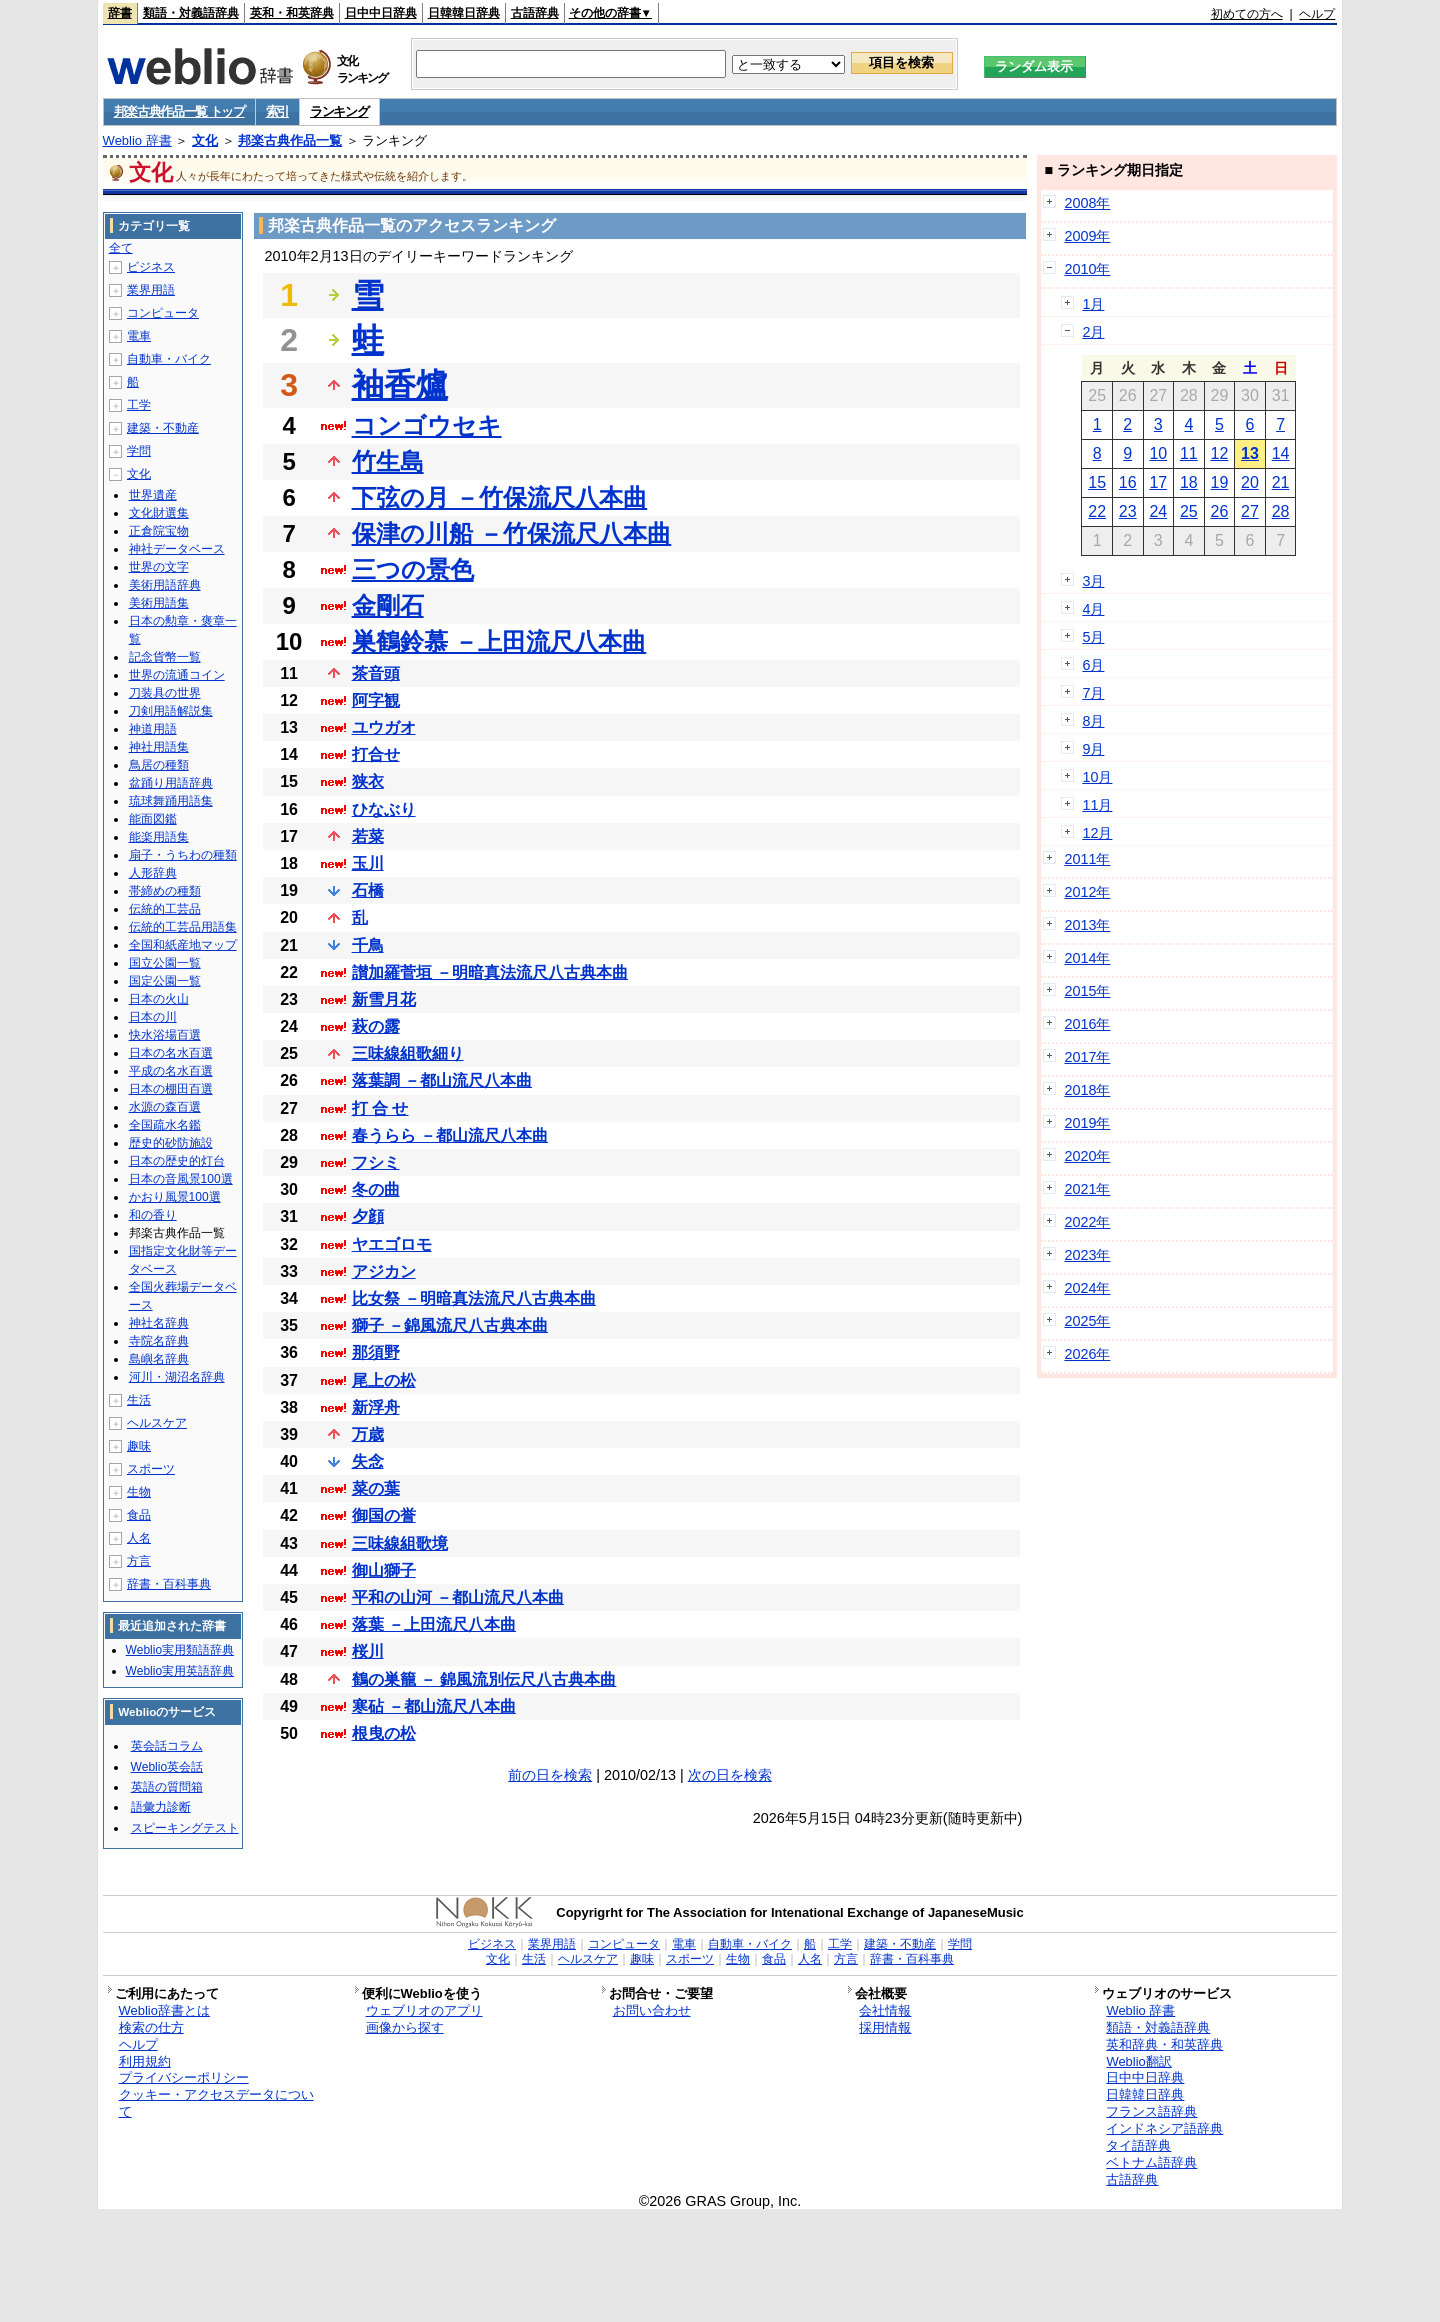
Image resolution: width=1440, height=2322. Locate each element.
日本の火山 (159, 999)
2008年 (1087, 203)
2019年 (1087, 1123)
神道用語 (153, 729)
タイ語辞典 (1138, 2145)
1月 (1093, 304)
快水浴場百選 (165, 1035)
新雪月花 (384, 999)
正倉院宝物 (159, 531)
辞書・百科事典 (169, 1584)
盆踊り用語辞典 (171, 783)
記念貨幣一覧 (165, 657)
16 (1128, 482)
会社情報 (885, 2010)
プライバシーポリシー (184, 2077)
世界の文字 (159, 567)
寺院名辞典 (159, 1341)
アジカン (384, 1271)
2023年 (1087, 1255)
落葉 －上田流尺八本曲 (434, 1624)
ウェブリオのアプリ (424, 2010)
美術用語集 (159, 603)
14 (1281, 453)
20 (1250, 482)
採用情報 (885, 2027)
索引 (277, 111)
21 (1281, 482)
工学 (139, 405)
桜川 (368, 1651)
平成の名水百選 (171, 1071)
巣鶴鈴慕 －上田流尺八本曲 (499, 641)
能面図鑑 (153, 819)
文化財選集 (159, 513)
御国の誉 (384, 1515)
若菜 (368, 836)
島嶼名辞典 (159, 1359)
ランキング (339, 111)
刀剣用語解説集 (171, 711)
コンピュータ (163, 313)
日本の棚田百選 (171, 1089)
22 (1097, 511)
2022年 (1087, 1222)
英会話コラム (167, 1746)
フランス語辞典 (1151, 2111)
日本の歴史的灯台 (177, 1161)
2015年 (1087, 991)
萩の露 (376, 1026)
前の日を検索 (550, 1775)
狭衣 (368, 781)
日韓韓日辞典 (464, 13)
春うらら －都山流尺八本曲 (450, 1135)
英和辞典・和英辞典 (1164, 2044)
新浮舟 (376, 1407)
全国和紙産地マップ (183, 945)
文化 (205, 140)
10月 (1097, 777)
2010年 (1087, 269)
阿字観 (376, 700)
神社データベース (177, 549)
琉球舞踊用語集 (171, 801)
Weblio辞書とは (164, 2010)
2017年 (1087, 1057)
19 (1220, 482)
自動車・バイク (169, 359)
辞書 (120, 13)
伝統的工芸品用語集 (183, 927)
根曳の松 (384, 1733)
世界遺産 (153, 495)
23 (1128, 511)
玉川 (368, 863)
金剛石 (388, 605)
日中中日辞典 (381, 13)
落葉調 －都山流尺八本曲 (442, 1080)
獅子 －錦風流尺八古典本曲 (450, 1325)
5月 (1093, 637)
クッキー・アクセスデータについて (216, 2103)
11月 (1097, 805)
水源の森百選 (165, 1107)
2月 (1093, 332)
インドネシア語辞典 (1164, 2128)
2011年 (1087, 859)
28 (1281, 511)
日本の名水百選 (171, 1053)
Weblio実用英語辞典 (180, 1671)
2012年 (1087, 892)
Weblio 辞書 (137, 140)
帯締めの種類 (165, 891)
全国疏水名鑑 (165, 1125)
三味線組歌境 (400, 1543)
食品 (139, 1515)
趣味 (139, 1446)
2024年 (1087, 1288)
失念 (368, 1461)
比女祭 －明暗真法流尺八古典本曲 (474, 1298)
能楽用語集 (159, 837)
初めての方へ (1247, 14)
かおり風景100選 (175, 1197)
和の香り (153, 1215)
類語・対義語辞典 (191, 13)
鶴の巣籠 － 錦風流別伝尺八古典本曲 (484, 1679)
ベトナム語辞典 (1151, 2162)
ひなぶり (384, 809)
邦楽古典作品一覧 (290, 140)
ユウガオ (384, 727)
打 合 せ (380, 1108)
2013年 (1087, 925)
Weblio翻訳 (1138, 2061)
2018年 (1087, 1090)
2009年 (1087, 236)
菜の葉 (376, 1488)
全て (121, 248)
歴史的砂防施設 (171, 1143)
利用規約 (145, 2061)
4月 (1093, 609)
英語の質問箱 (167, 1787)
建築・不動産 (163, 428)
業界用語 (151, 290)
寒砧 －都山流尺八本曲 (434, 1706)
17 (1158, 482)
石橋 (368, 890)
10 (1158, 453)
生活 (139, 1400)
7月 (1093, 693)
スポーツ (151, 1469)
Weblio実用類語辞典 (180, 1650)
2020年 (1087, 1156)
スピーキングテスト (185, 1828)
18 (1189, 482)
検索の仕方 (151, 2027)
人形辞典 (153, 873)
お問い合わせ (652, 2010)
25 (1189, 511)
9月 (1093, 749)
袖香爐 (400, 385)
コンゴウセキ (427, 425)
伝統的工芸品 (165, 909)
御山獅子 (384, 1570)
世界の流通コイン (177, 675)
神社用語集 (159, 747)
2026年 (1087, 1354)
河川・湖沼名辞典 (177, 1377)
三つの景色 (413, 569)
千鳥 (368, 945)
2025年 (1087, 1321)
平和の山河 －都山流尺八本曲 (458, 1597)
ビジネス (151, 267)
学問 (139, 451)
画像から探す (405, 2027)
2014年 (1087, 958)
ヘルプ (1317, 14)
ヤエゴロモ (392, 1244)
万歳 (368, 1434)
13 (1250, 453)
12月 (1097, 833)
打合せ (376, 754)
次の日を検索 (730, 1775)
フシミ (376, 1162)
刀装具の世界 (165, 693)
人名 (139, 1538)
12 (1220, 453)
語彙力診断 (161, 1807)
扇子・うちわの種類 (183, 855)
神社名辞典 (159, 1323)
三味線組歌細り (408, 1053)
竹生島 (388, 461)
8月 (1093, 721)
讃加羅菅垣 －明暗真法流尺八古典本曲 (490, 972)
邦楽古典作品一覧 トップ (179, 111)
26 (1220, 511)
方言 (139, 1561)
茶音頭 (376, 673)
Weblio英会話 (167, 1767)
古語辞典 (535, 13)
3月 (1093, 581)
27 (1250, 511)
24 (1158, 511)
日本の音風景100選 (181, 1179)
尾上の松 (384, 1380)
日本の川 (153, 1017)
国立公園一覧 (165, 963)
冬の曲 (376, 1189)
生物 (139, 1492)
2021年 (1087, 1189)
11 (1189, 453)
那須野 (376, 1352)
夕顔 (368, 1216)
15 (1097, 482)
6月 (1093, 665)
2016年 (1087, 1024)
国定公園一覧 (165, 981)
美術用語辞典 (165, 585)
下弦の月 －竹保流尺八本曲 (500, 497)
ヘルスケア (157, 1423)
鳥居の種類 (159, 765)
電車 (139, 336)
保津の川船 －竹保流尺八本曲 (512, 533)
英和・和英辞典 (292, 13)
